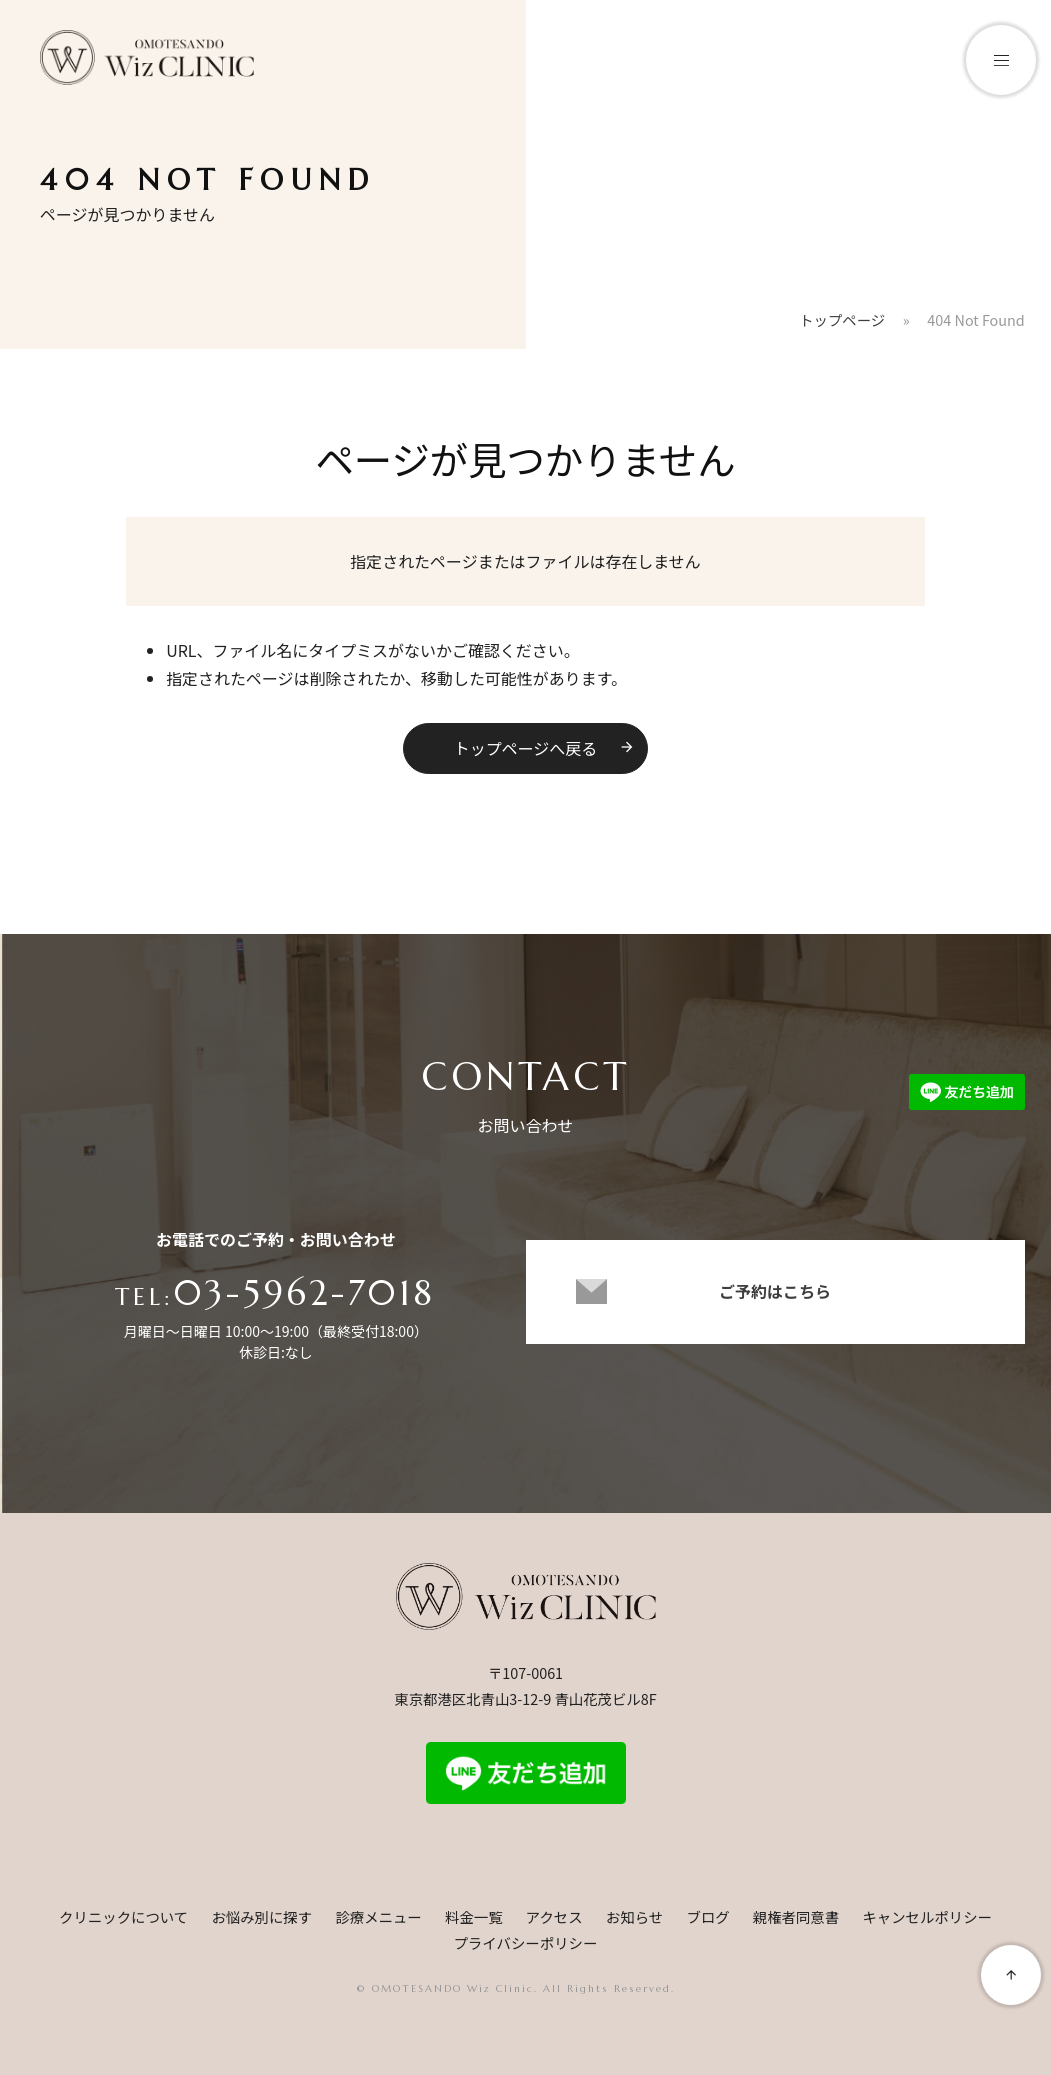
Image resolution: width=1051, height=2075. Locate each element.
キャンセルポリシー (927, 1916)
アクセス (554, 1916)
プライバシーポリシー (526, 1942)
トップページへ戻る (545, 748)
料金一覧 (474, 1916)
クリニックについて (123, 1916)
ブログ (707, 1916)
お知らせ (634, 1916)
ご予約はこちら (775, 1299)
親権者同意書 (796, 1916)
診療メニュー (378, 1916)
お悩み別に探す (261, 1916)
